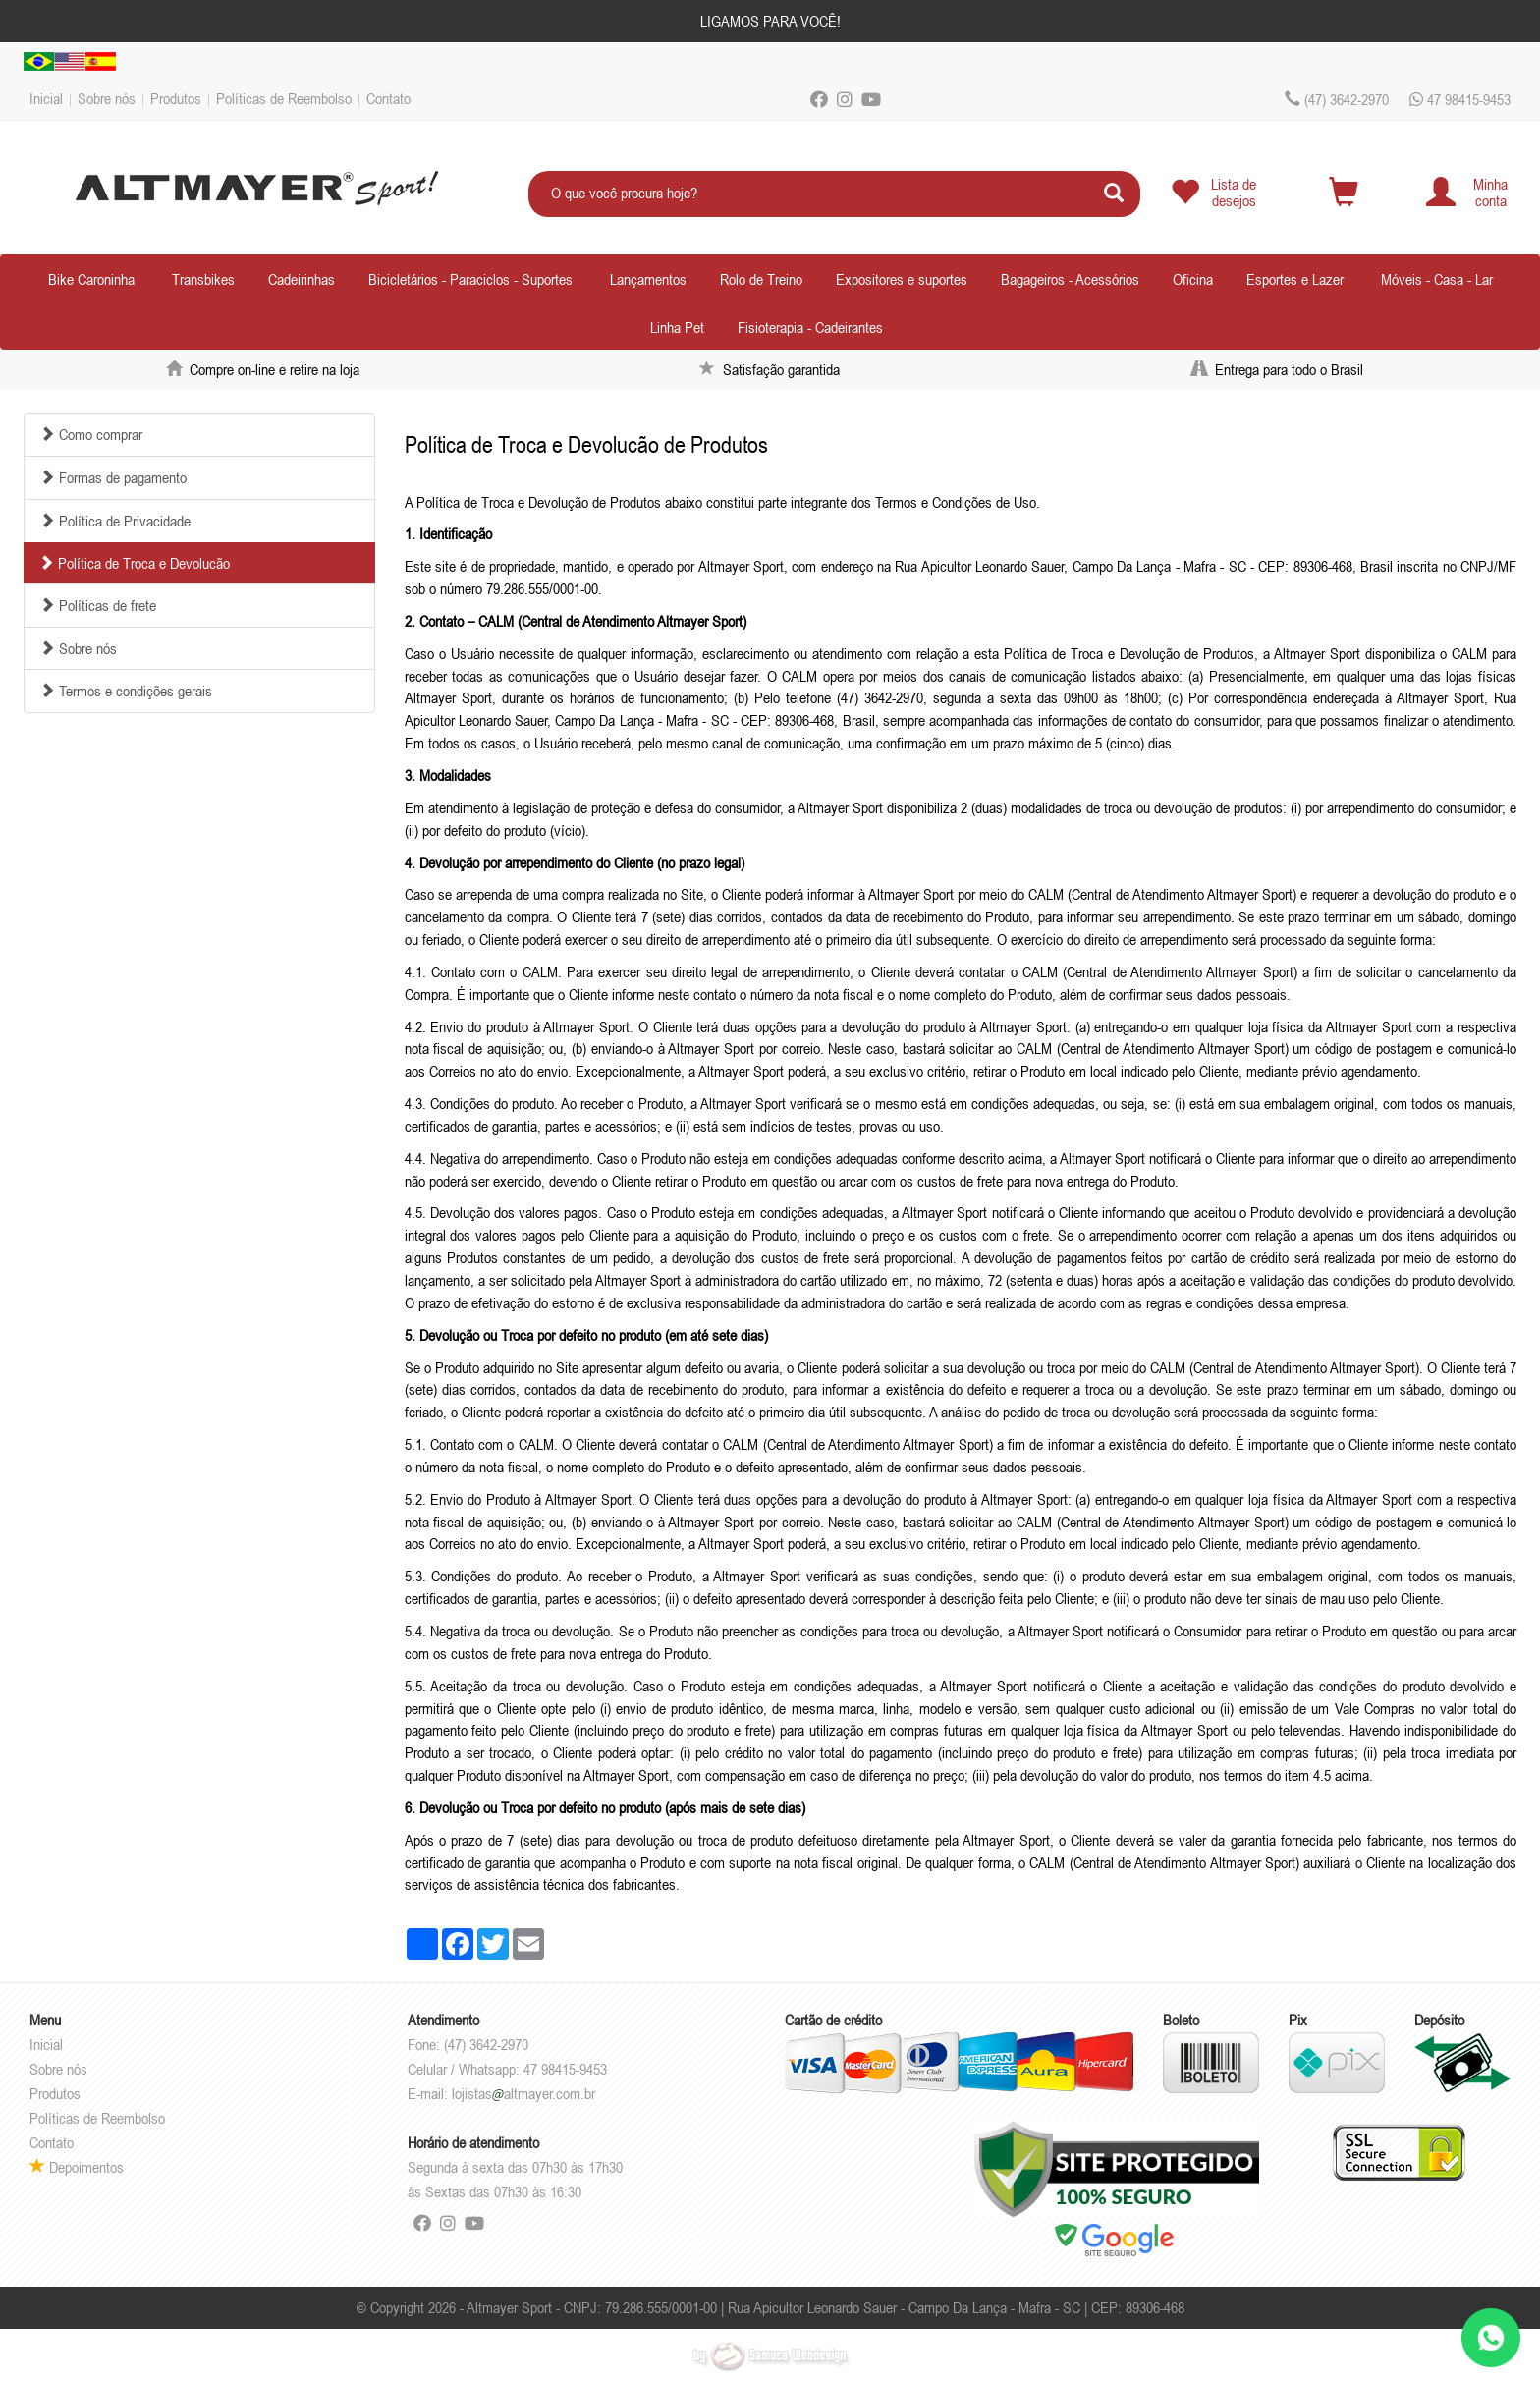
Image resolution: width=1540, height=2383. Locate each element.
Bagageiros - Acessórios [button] (1070, 279)
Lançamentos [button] (648, 279)
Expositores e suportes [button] (901, 279)
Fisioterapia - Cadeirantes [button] (810, 327)
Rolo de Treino (761, 279)
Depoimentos (76, 2167)
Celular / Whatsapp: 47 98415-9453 (507, 2069)
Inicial (46, 98)
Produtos (175, 98)
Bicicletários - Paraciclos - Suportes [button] (470, 279)
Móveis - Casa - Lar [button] (1437, 279)
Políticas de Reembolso (284, 98)
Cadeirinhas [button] (301, 279)
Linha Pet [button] (677, 327)
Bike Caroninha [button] (91, 279)
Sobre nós (107, 98)
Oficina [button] (1193, 279)
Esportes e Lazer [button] (1295, 279)
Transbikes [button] (203, 279)
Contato (388, 98)
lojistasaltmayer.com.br (523, 2093)
